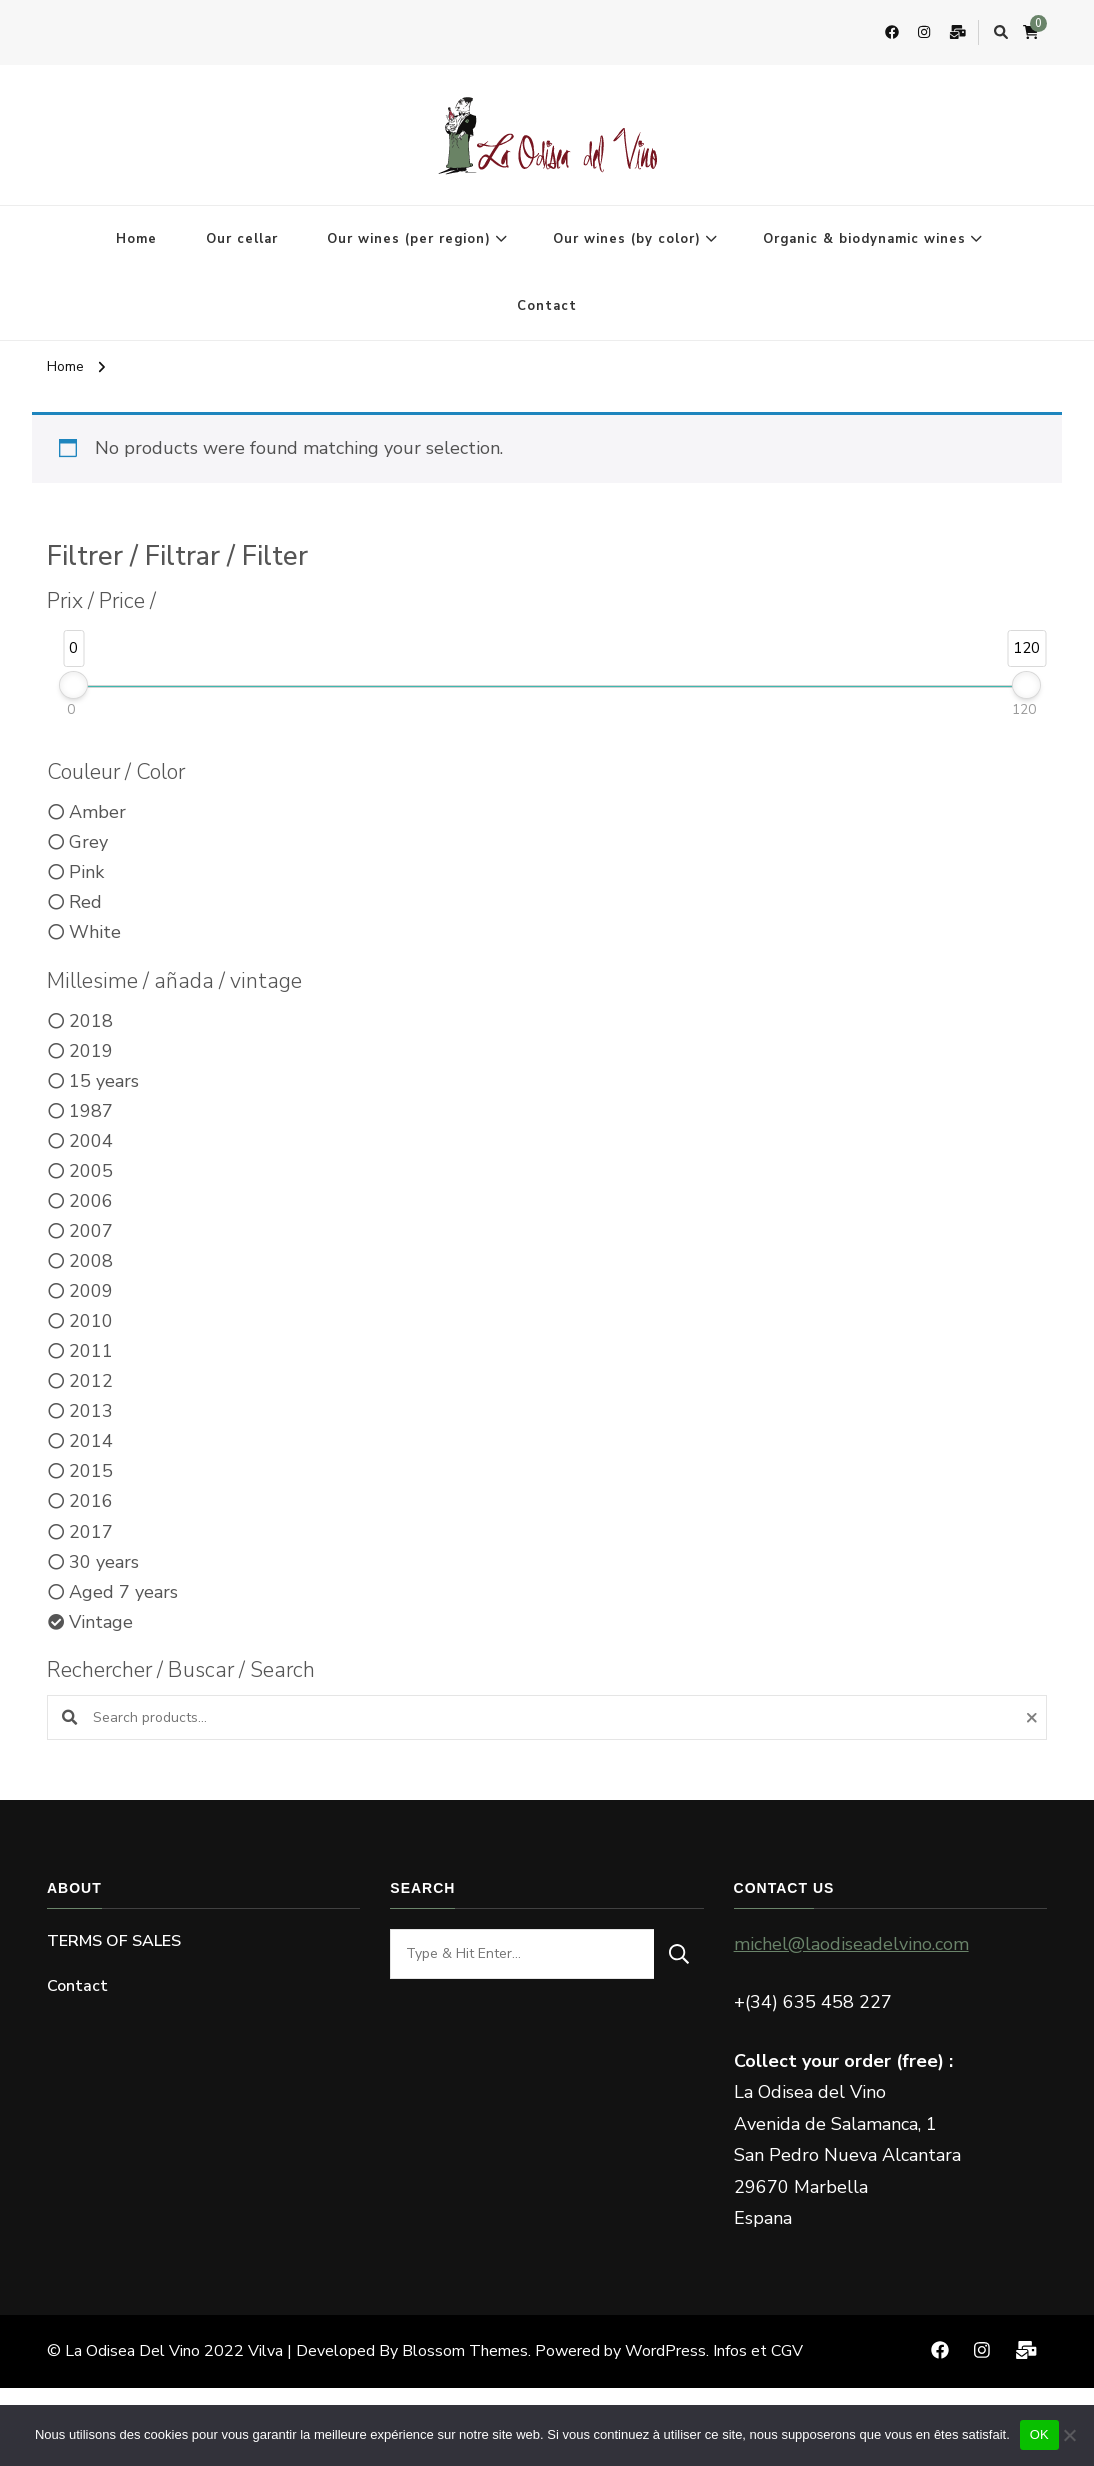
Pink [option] (86, 872)
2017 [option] (91, 1532)
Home (136, 239)
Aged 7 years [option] (123, 1592)
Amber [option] (97, 812)
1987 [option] (91, 1111)
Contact (547, 306)
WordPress (665, 2351)
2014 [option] (91, 1441)
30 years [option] (104, 1562)
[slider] (73, 685)
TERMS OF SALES (114, 1941)
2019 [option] (91, 1051)
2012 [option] (91, 1381)
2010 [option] (91, 1321)
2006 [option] (91, 1201)
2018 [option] (91, 1021)
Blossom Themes (465, 2351)
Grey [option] (88, 842)
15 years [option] (104, 1081)
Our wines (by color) (627, 239)
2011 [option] (91, 1351)
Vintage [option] (101, 1622)
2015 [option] (91, 1471)
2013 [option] (91, 1411)
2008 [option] (91, 1261)
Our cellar (242, 239)
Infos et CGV (758, 2351)
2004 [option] (91, 1141)
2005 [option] (91, 1171)
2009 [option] (91, 1291)
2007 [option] (91, 1231)
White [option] (95, 932)
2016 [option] (91, 1501)
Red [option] (85, 902)
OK (1039, 2434)
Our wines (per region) (409, 239)
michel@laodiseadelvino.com (851, 1944)
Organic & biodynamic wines (864, 239)
